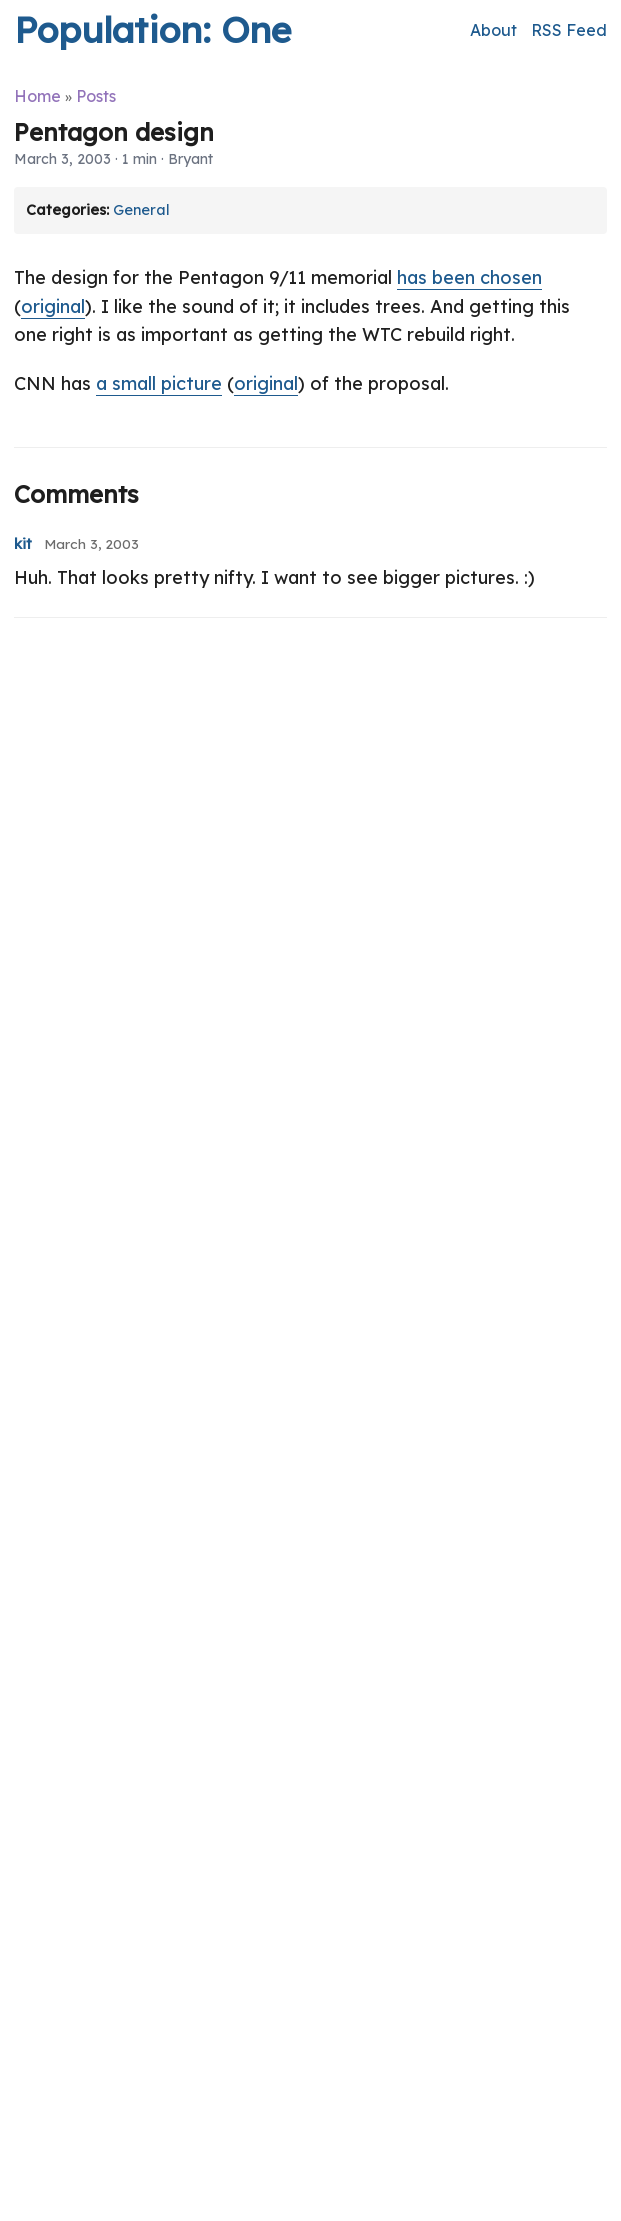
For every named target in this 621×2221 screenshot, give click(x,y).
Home (37, 96)
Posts (96, 96)
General (141, 210)
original (53, 306)
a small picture (159, 383)
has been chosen (469, 277)
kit (23, 544)
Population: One (152, 29)
